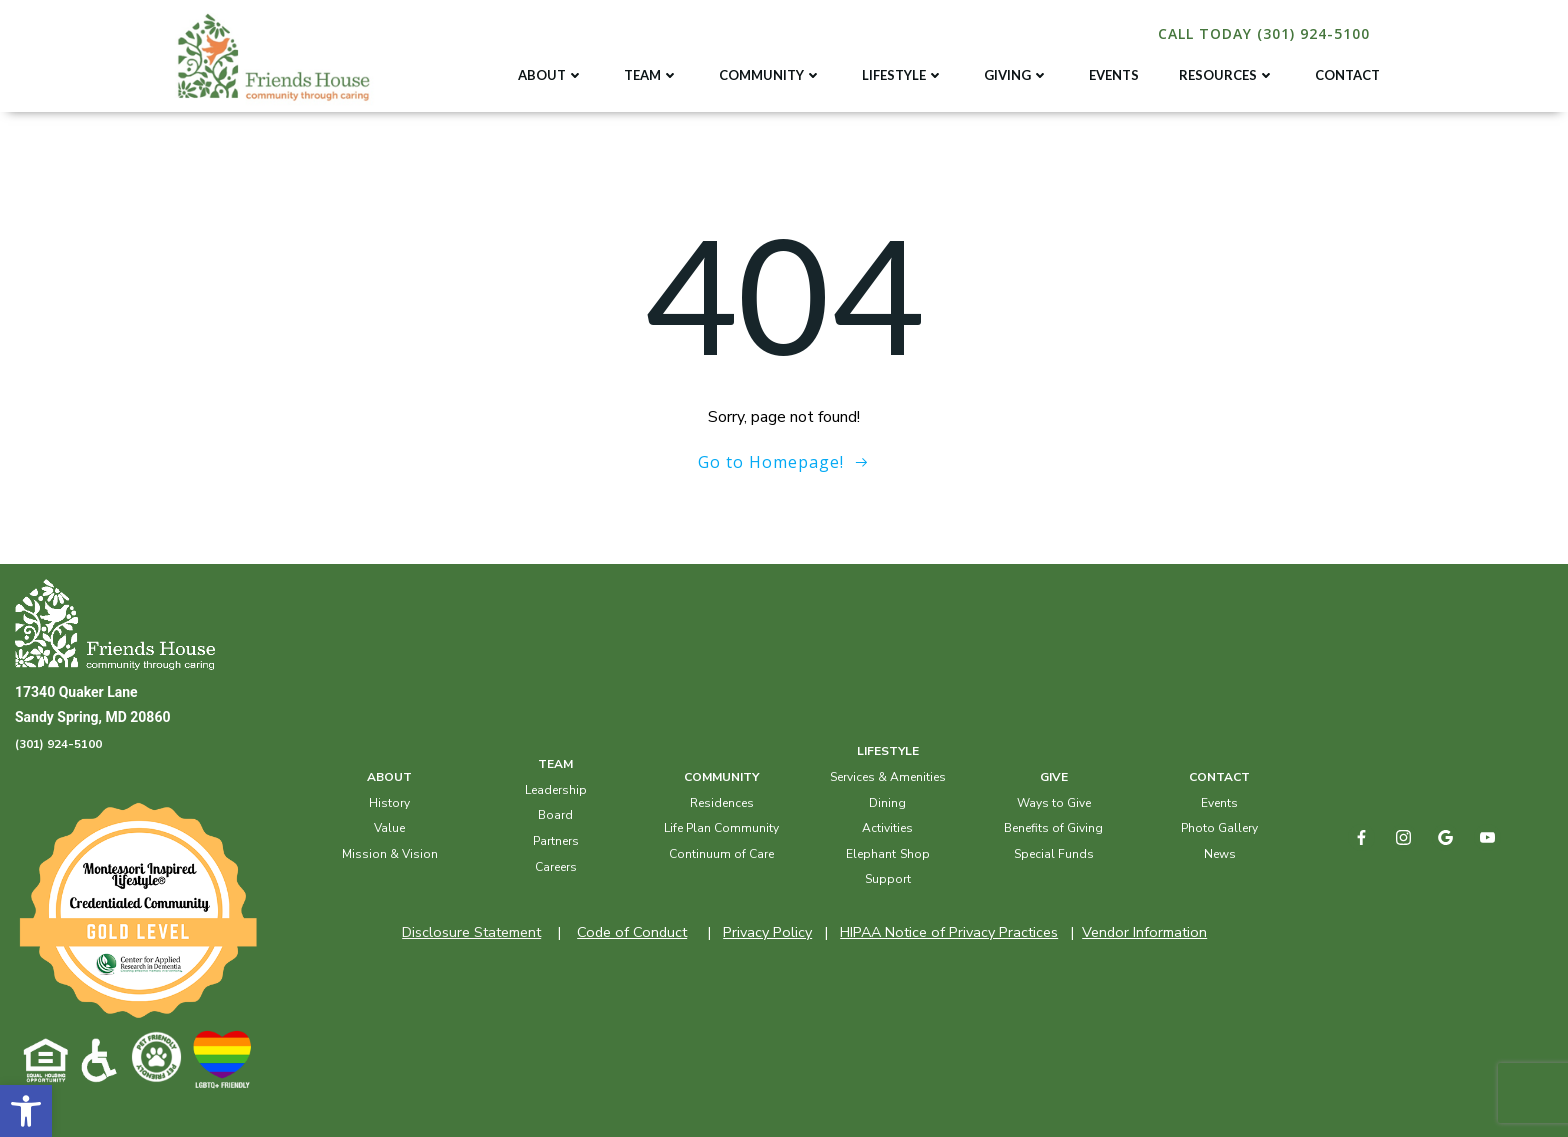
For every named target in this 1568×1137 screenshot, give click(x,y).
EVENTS (1114, 75)
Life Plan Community (721, 828)
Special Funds (1054, 854)
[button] (26, 1111)
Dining (887, 803)
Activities (887, 828)
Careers (556, 867)
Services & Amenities (888, 777)
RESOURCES (1227, 75)
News (1220, 854)
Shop (915, 854)
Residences (722, 803)
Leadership (556, 790)
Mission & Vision (390, 854)
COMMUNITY (770, 75)
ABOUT (551, 75)
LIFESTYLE (903, 75)
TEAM (651, 75)
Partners (556, 841)
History (389, 803)
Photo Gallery (1219, 828)
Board (555, 815)
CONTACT (1347, 75)
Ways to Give (1054, 803)
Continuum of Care (721, 854)
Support (888, 879)
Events (1219, 803)
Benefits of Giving (1053, 828)
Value (389, 828)
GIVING (1016, 75)
